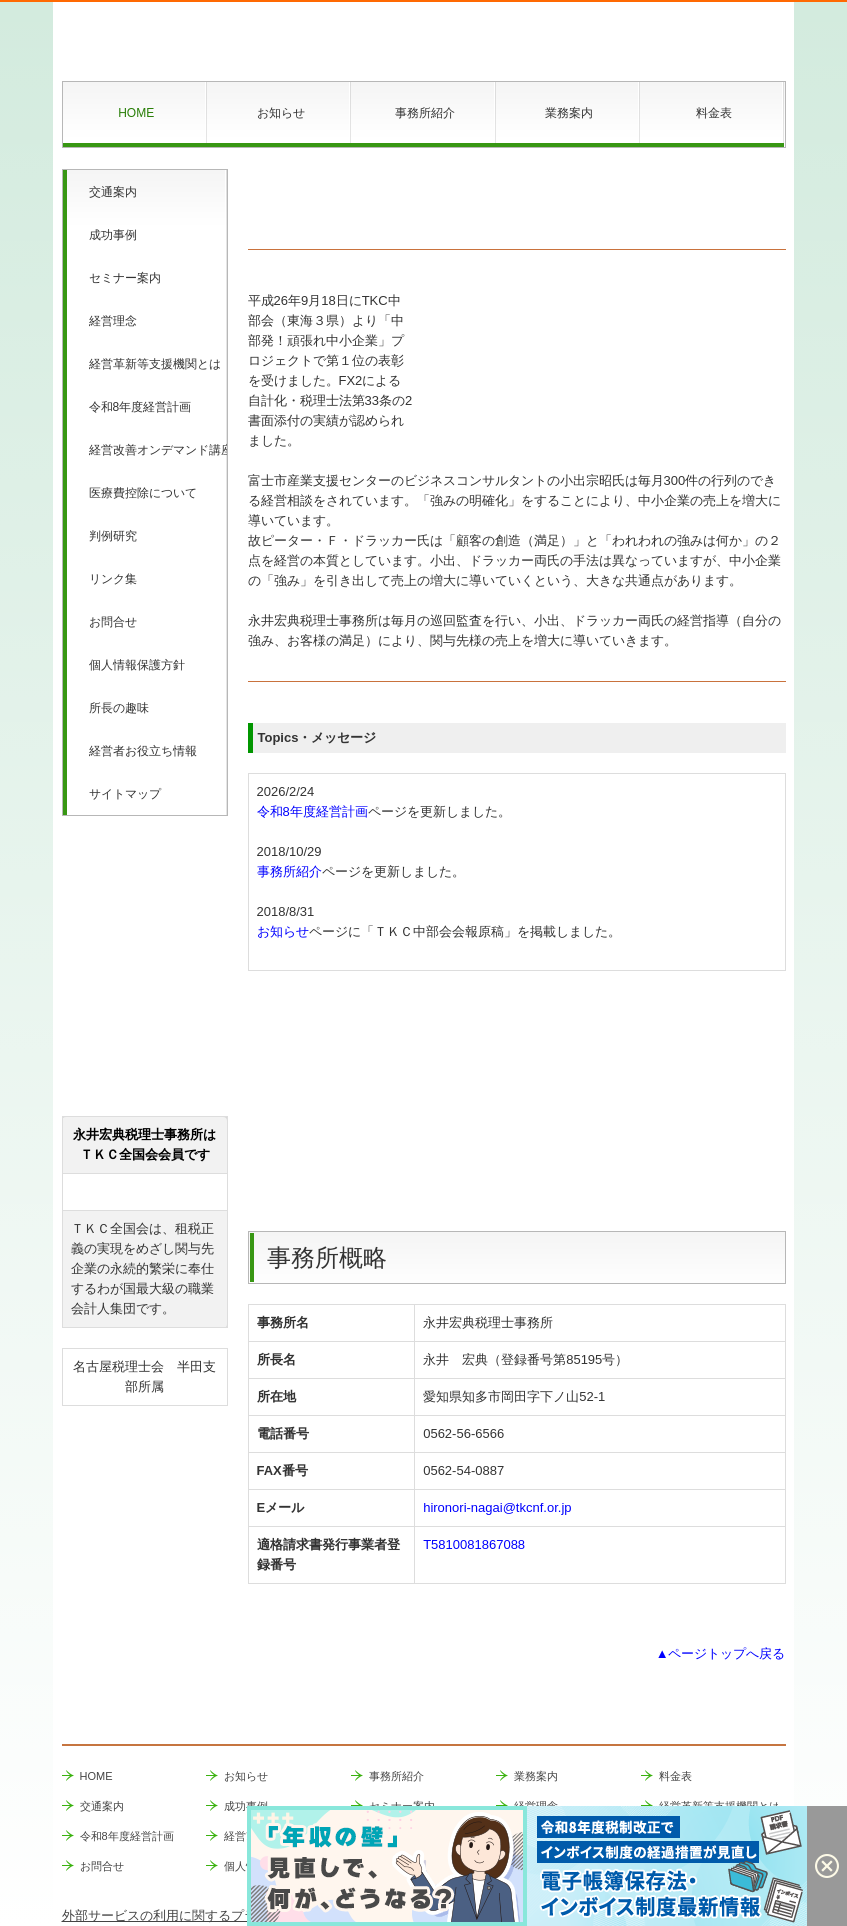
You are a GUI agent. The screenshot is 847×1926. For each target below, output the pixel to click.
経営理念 (113, 321)
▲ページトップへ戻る (721, 1653)
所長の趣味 (119, 708)
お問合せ (113, 622)
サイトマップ (125, 794)
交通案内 (113, 192)
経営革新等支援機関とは (155, 364)
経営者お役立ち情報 (143, 751)
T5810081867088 (474, 1544)
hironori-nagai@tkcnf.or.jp (497, 1507)
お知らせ (281, 113)
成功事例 (113, 235)
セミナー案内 (125, 278)
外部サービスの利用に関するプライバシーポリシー (211, 1915)
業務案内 (569, 113)
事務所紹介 (425, 113)
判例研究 (113, 536)
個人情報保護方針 (137, 665)
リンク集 (113, 579)
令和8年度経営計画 (140, 407)
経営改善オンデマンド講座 (158, 450)
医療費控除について (143, 493)
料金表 (714, 113)
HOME (136, 113)
